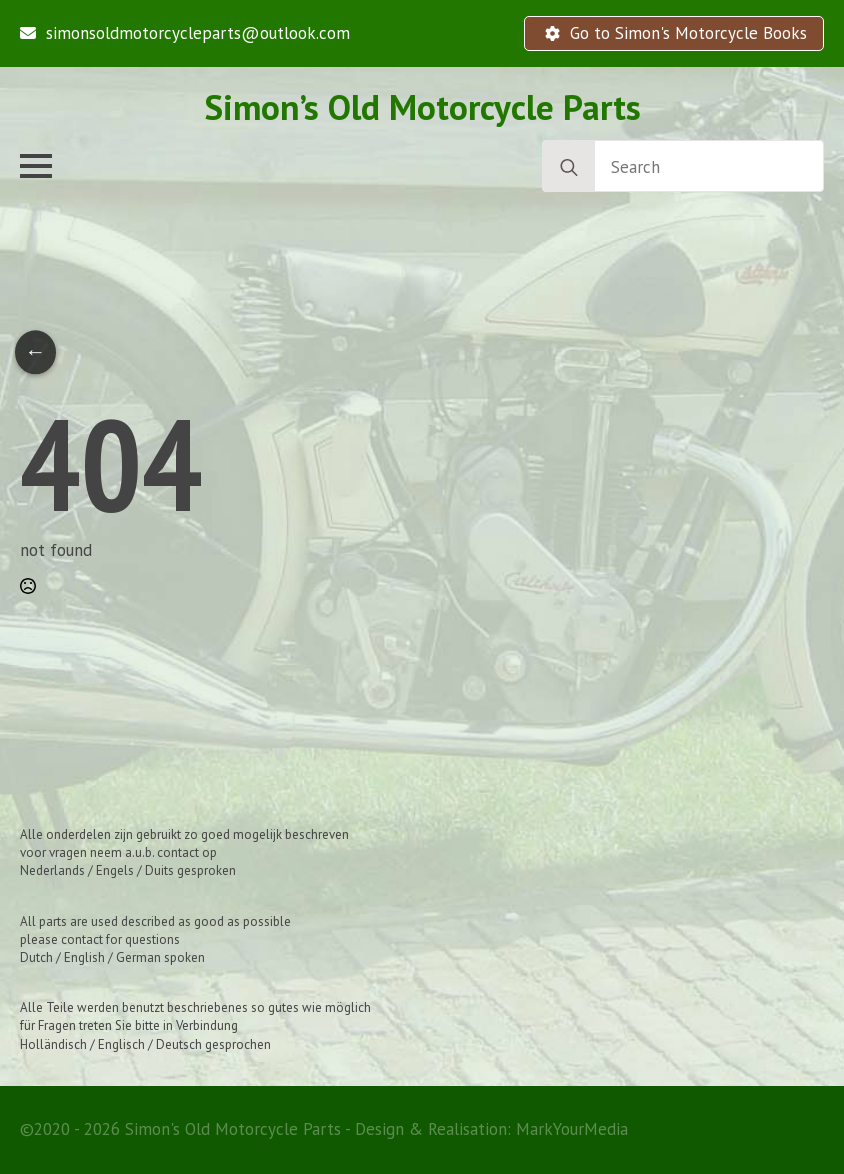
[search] (569, 167)
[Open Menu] (36, 166)
